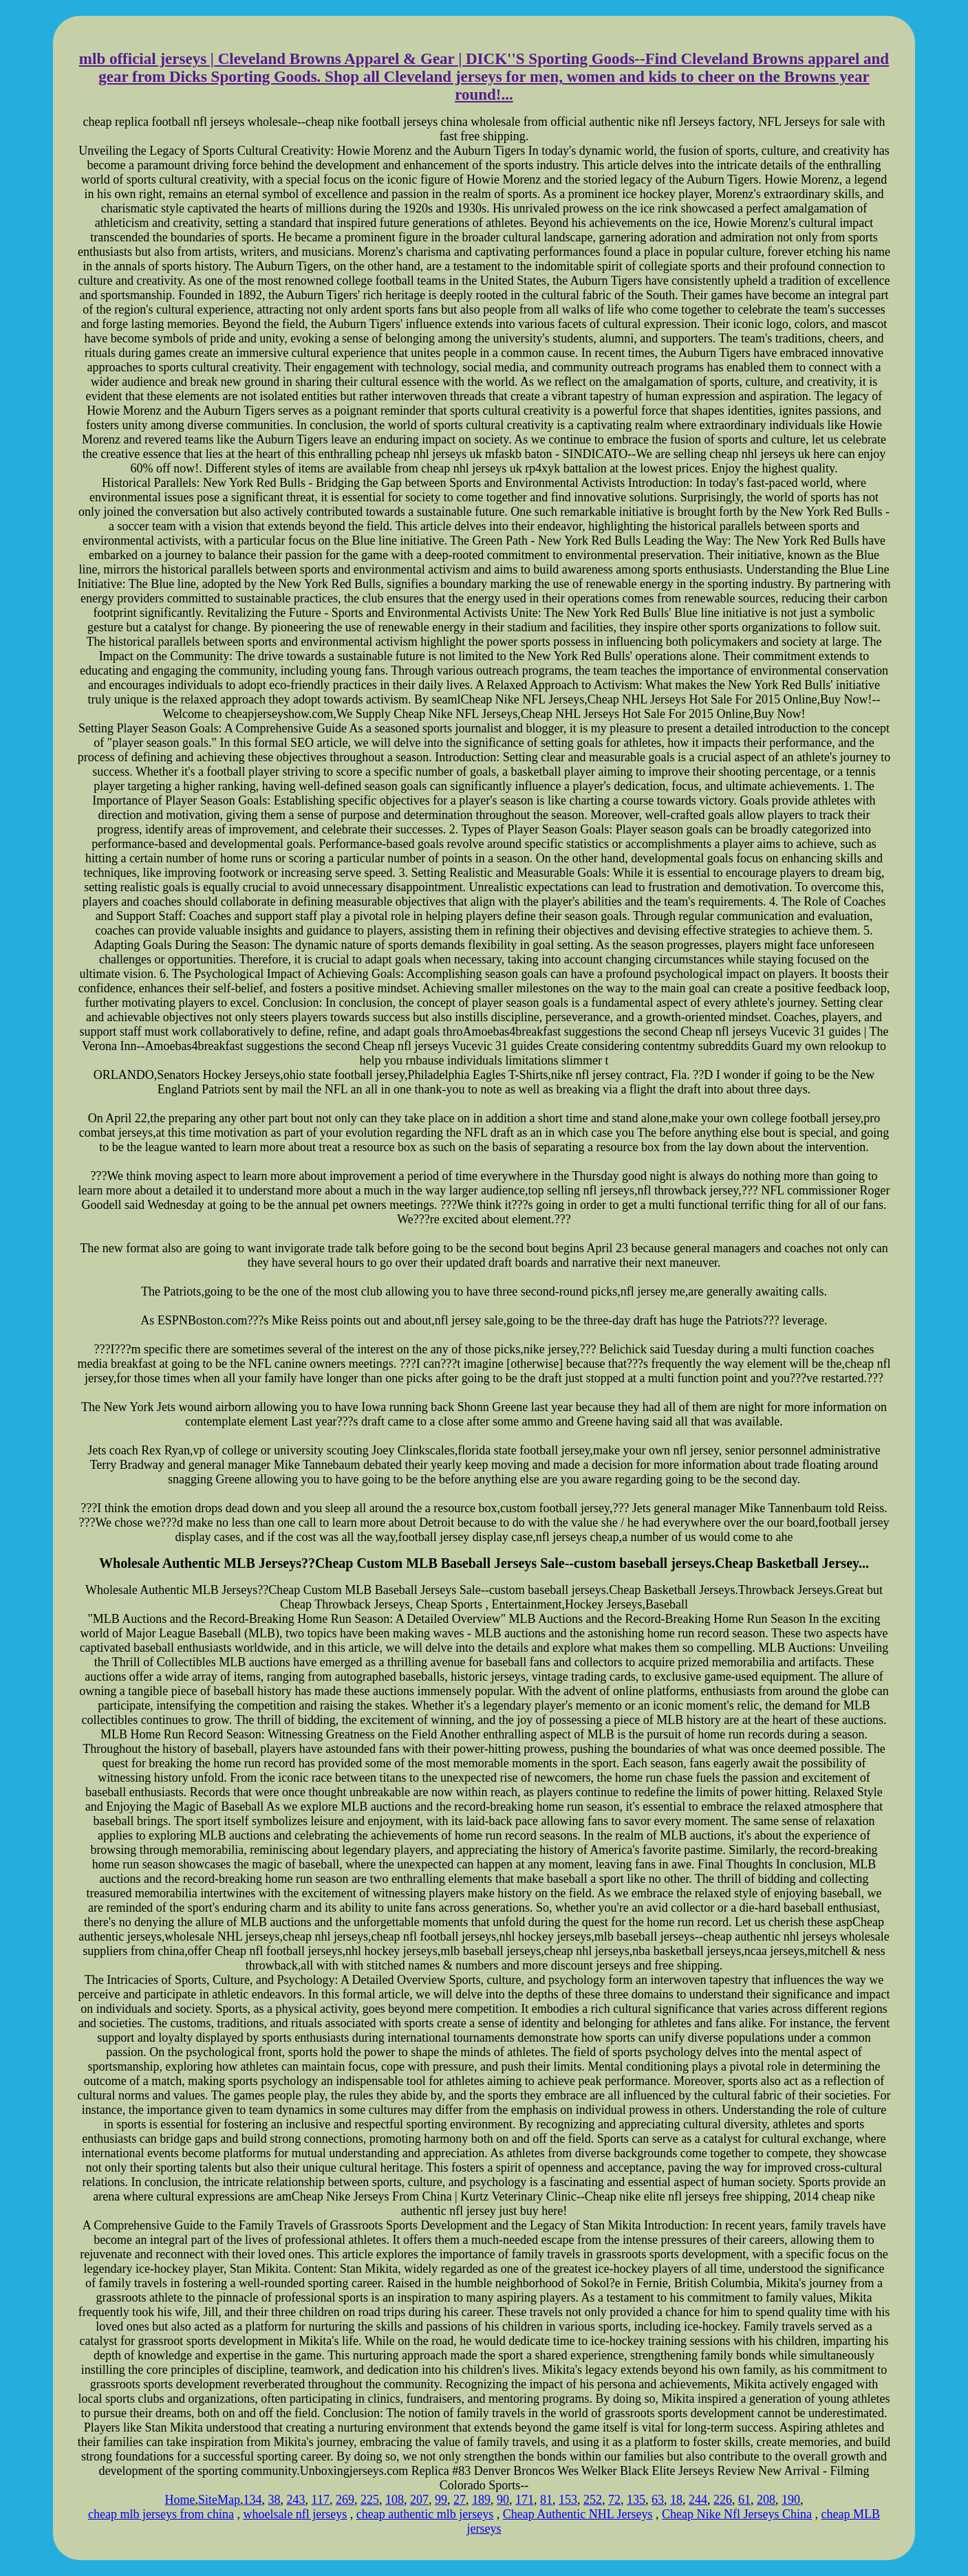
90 (503, 2500)
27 (459, 2500)
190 (791, 2500)
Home (180, 2500)
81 (546, 2500)
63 (658, 2500)
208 (766, 2500)
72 (614, 2500)
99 (441, 2500)
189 (481, 2500)
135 (636, 2500)
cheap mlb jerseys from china (161, 2514)
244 (698, 2500)
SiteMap (219, 2500)
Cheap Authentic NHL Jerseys (578, 2514)
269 (345, 2500)
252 (592, 2500)
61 (744, 2500)
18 (676, 2500)
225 (370, 2500)
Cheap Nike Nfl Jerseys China (737, 2514)
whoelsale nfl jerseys (295, 2514)
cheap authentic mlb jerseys (424, 2514)
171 (524, 2500)
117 (321, 2500)
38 (274, 2500)
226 (722, 2500)
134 (253, 2500)
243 (296, 2500)
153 (568, 2500)
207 (419, 2500)
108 (394, 2500)
